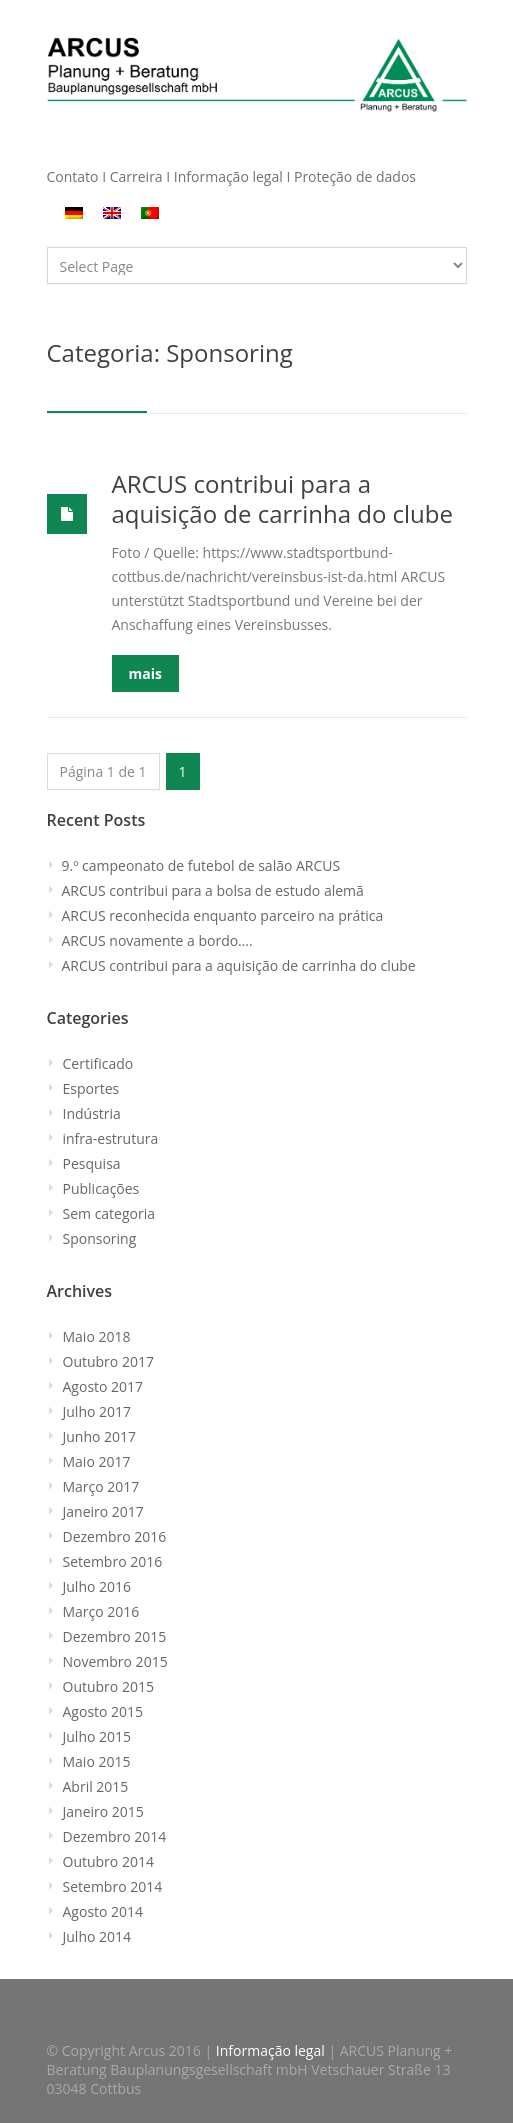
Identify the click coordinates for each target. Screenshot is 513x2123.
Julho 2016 (97, 1586)
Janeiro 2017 (103, 1511)
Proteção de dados (355, 176)
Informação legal (228, 176)
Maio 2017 (97, 1461)
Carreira (138, 176)
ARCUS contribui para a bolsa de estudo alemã (213, 890)
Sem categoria (109, 1213)
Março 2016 (101, 1611)
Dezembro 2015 (115, 1636)
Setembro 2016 (113, 1561)
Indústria (92, 1113)
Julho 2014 (97, 1936)
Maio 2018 (97, 1336)
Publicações (101, 1188)
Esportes (91, 1088)
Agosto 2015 (103, 1711)
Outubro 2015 (108, 1686)
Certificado (98, 1063)
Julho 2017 (97, 1411)
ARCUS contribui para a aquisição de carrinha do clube (283, 498)
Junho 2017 (100, 1436)
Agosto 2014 (103, 1911)
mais (145, 673)
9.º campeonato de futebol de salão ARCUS (201, 865)
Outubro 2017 (108, 1361)
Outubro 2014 (108, 1861)
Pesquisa (92, 1163)
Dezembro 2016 (115, 1536)
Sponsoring (100, 1238)
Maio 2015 (97, 1761)
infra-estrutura (111, 1138)
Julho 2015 (97, 1736)
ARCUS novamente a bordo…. (157, 940)
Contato (73, 176)
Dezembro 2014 (115, 1836)
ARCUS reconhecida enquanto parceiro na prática (223, 915)
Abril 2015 (96, 1786)
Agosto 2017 (103, 1386)
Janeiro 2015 (103, 1811)
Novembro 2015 (115, 1661)
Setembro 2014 (113, 1886)
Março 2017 (101, 1486)
